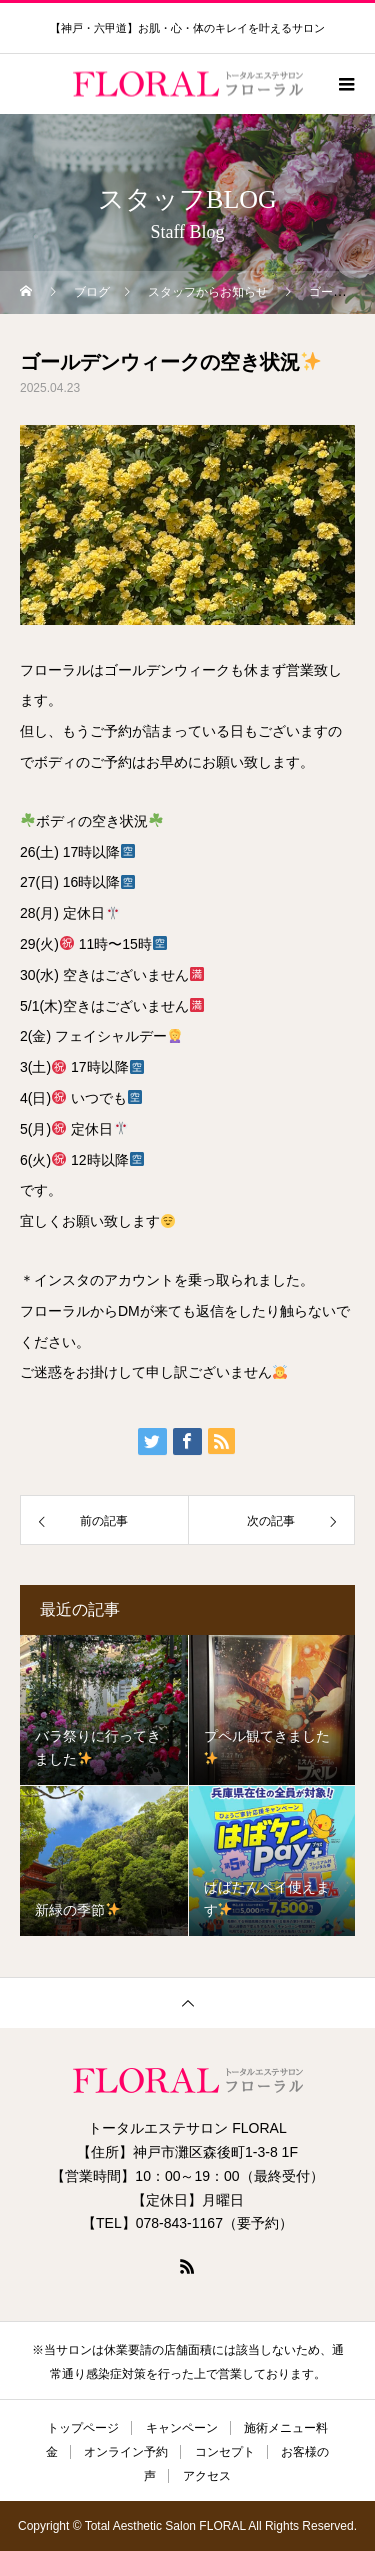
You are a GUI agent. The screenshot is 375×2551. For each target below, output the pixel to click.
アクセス (207, 2476)
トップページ (83, 2428)
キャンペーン (182, 2428)
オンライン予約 (126, 2452)
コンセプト (225, 2452)
